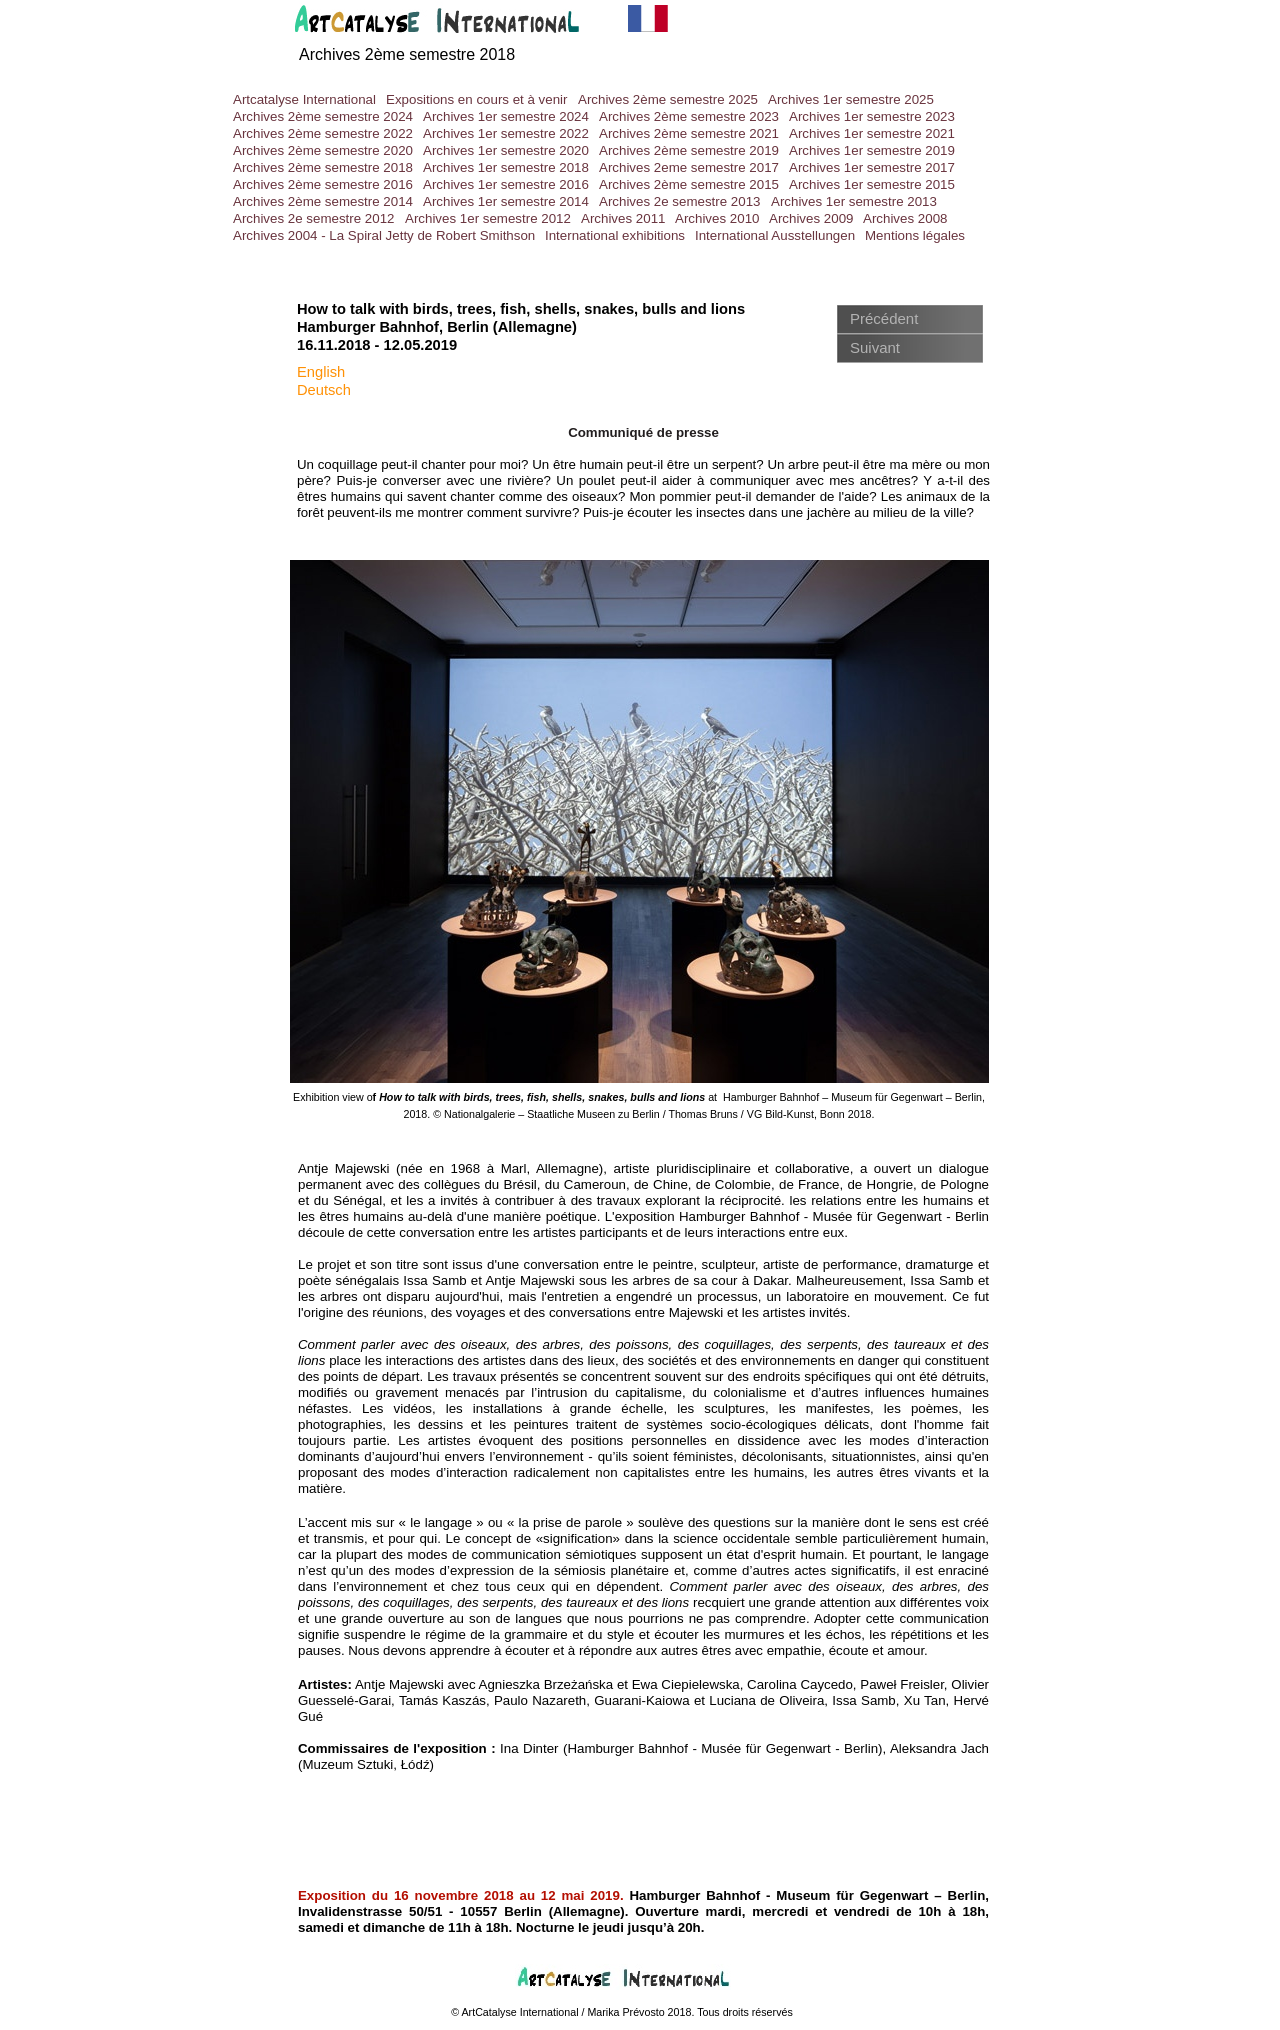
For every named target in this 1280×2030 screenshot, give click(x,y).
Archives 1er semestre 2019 (872, 150)
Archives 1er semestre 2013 (854, 201)
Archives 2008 (905, 218)
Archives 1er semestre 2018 (506, 167)
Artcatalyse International (304, 99)
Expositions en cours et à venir (477, 99)
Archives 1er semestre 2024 (506, 116)
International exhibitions (615, 235)
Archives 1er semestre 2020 (506, 150)
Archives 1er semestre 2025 (851, 99)
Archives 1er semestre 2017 (872, 167)
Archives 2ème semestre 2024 (323, 116)
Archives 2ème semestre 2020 (323, 150)
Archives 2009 (811, 218)
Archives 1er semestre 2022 (506, 133)
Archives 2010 (717, 218)
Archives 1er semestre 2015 (872, 184)
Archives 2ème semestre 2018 (407, 54)
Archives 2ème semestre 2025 (668, 99)
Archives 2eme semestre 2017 (689, 167)
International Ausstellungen (775, 235)
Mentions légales (915, 235)
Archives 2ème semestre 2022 (323, 133)
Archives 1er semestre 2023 (872, 116)
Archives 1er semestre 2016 (506, 184)
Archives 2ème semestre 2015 (689, 184)
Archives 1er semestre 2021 (872, 133)
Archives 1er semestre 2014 (506, 201)
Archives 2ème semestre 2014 (323, 201)
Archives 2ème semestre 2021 (689, 133)
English (321, 372)
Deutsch (324, 390)
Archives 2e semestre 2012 (314, 218)
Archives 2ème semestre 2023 (689, 116)
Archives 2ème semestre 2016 (323, 184)
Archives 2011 (623, 218)
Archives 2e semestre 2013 (680, 201)
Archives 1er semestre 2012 (488, 218)
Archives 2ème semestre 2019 (689, 150)
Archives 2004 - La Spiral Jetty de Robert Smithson (384, 235)
